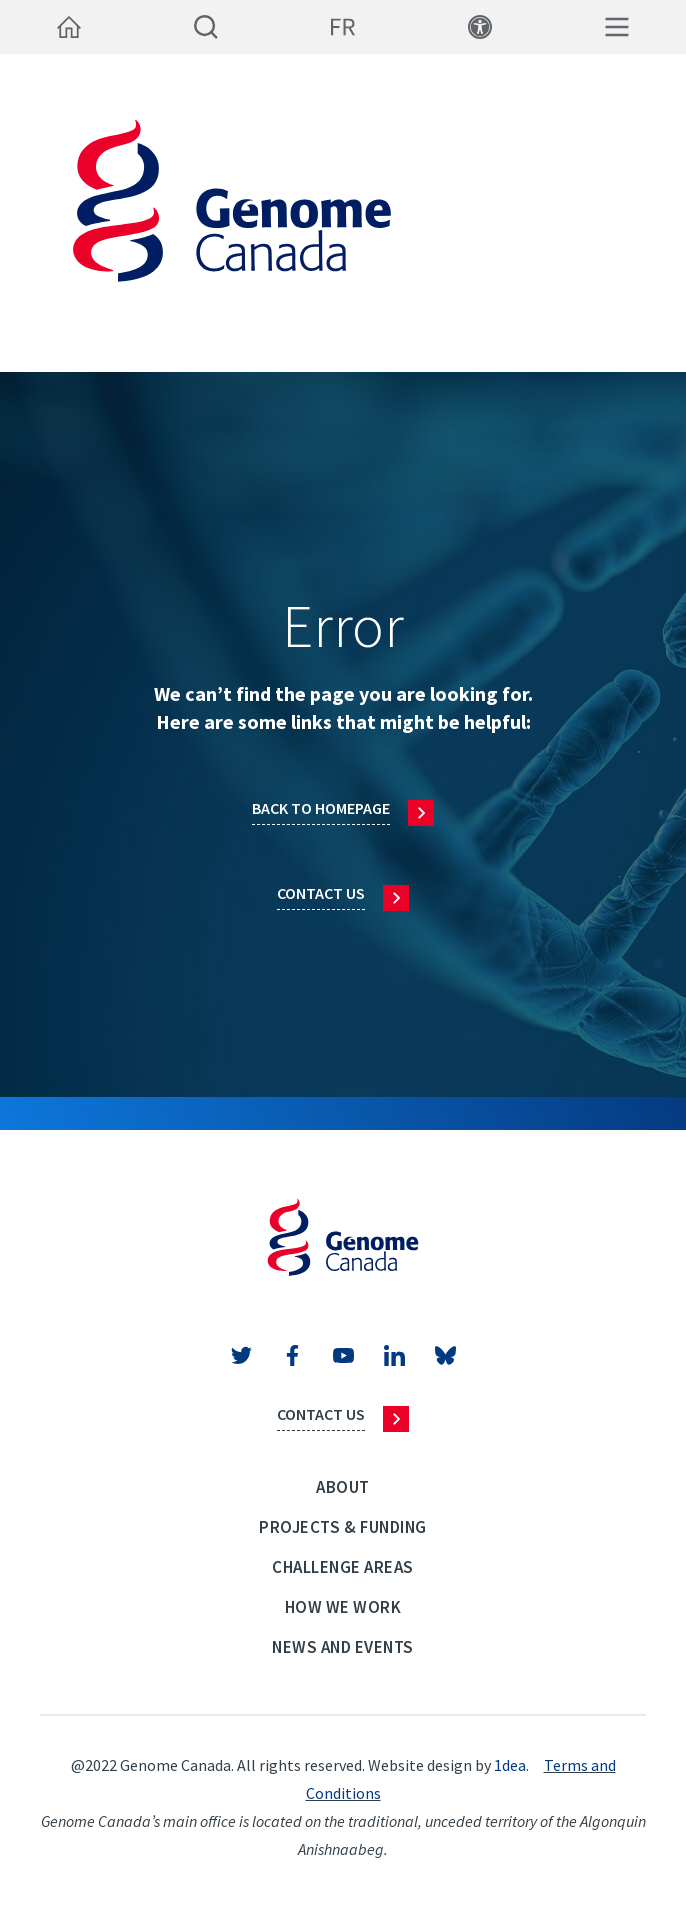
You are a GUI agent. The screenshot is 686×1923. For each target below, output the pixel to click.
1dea (510, 1765)
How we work (343, 1607)
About (343, 1487)
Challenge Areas (343, 1567)
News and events (343, 1647)
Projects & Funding (342, 1527)
